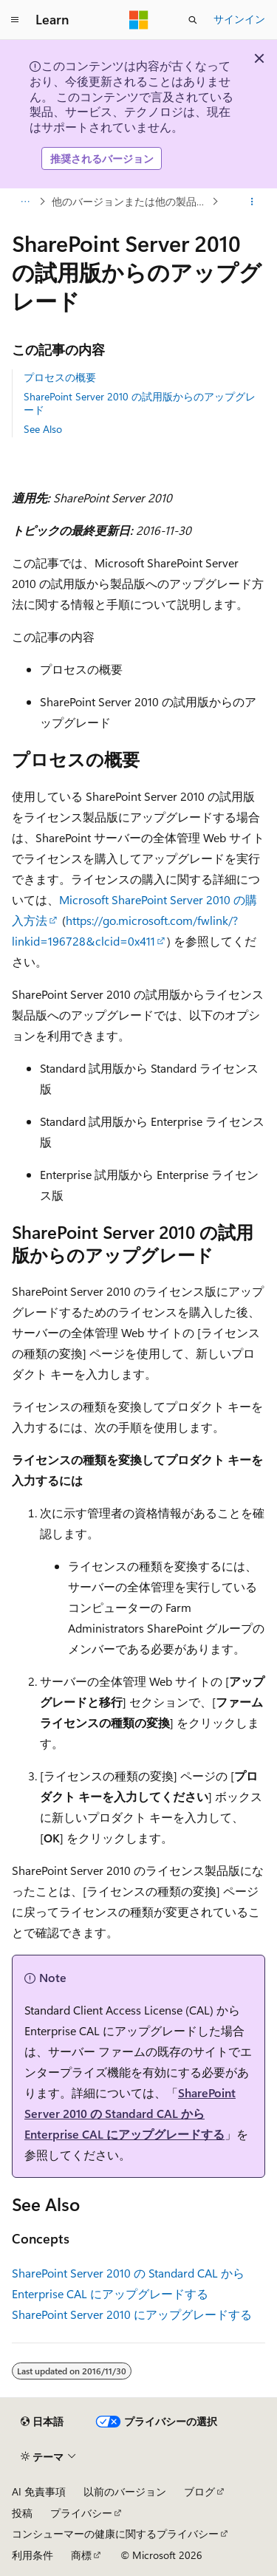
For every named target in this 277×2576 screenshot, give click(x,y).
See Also (43, 429)
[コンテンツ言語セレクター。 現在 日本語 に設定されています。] (42, 2421)
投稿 (22, 2513)
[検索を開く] (193, 20)
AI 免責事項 (39, 2491)
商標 (81, 2555)
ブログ (199, 2491)
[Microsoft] (138, 20)
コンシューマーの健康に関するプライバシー (115, 2534)
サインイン (239, 19)
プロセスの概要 (60, 377)
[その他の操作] (252, 201)
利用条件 (32, 2555)
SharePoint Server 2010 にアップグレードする (132, 2314)
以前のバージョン (124, 2491)
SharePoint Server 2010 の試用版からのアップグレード (140, 403)
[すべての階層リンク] (25, 201)
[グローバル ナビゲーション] (15, 20)
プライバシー (81, 2513)
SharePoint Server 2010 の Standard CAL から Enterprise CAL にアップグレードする (130, 2113)
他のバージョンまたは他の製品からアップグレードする (130, 201)
